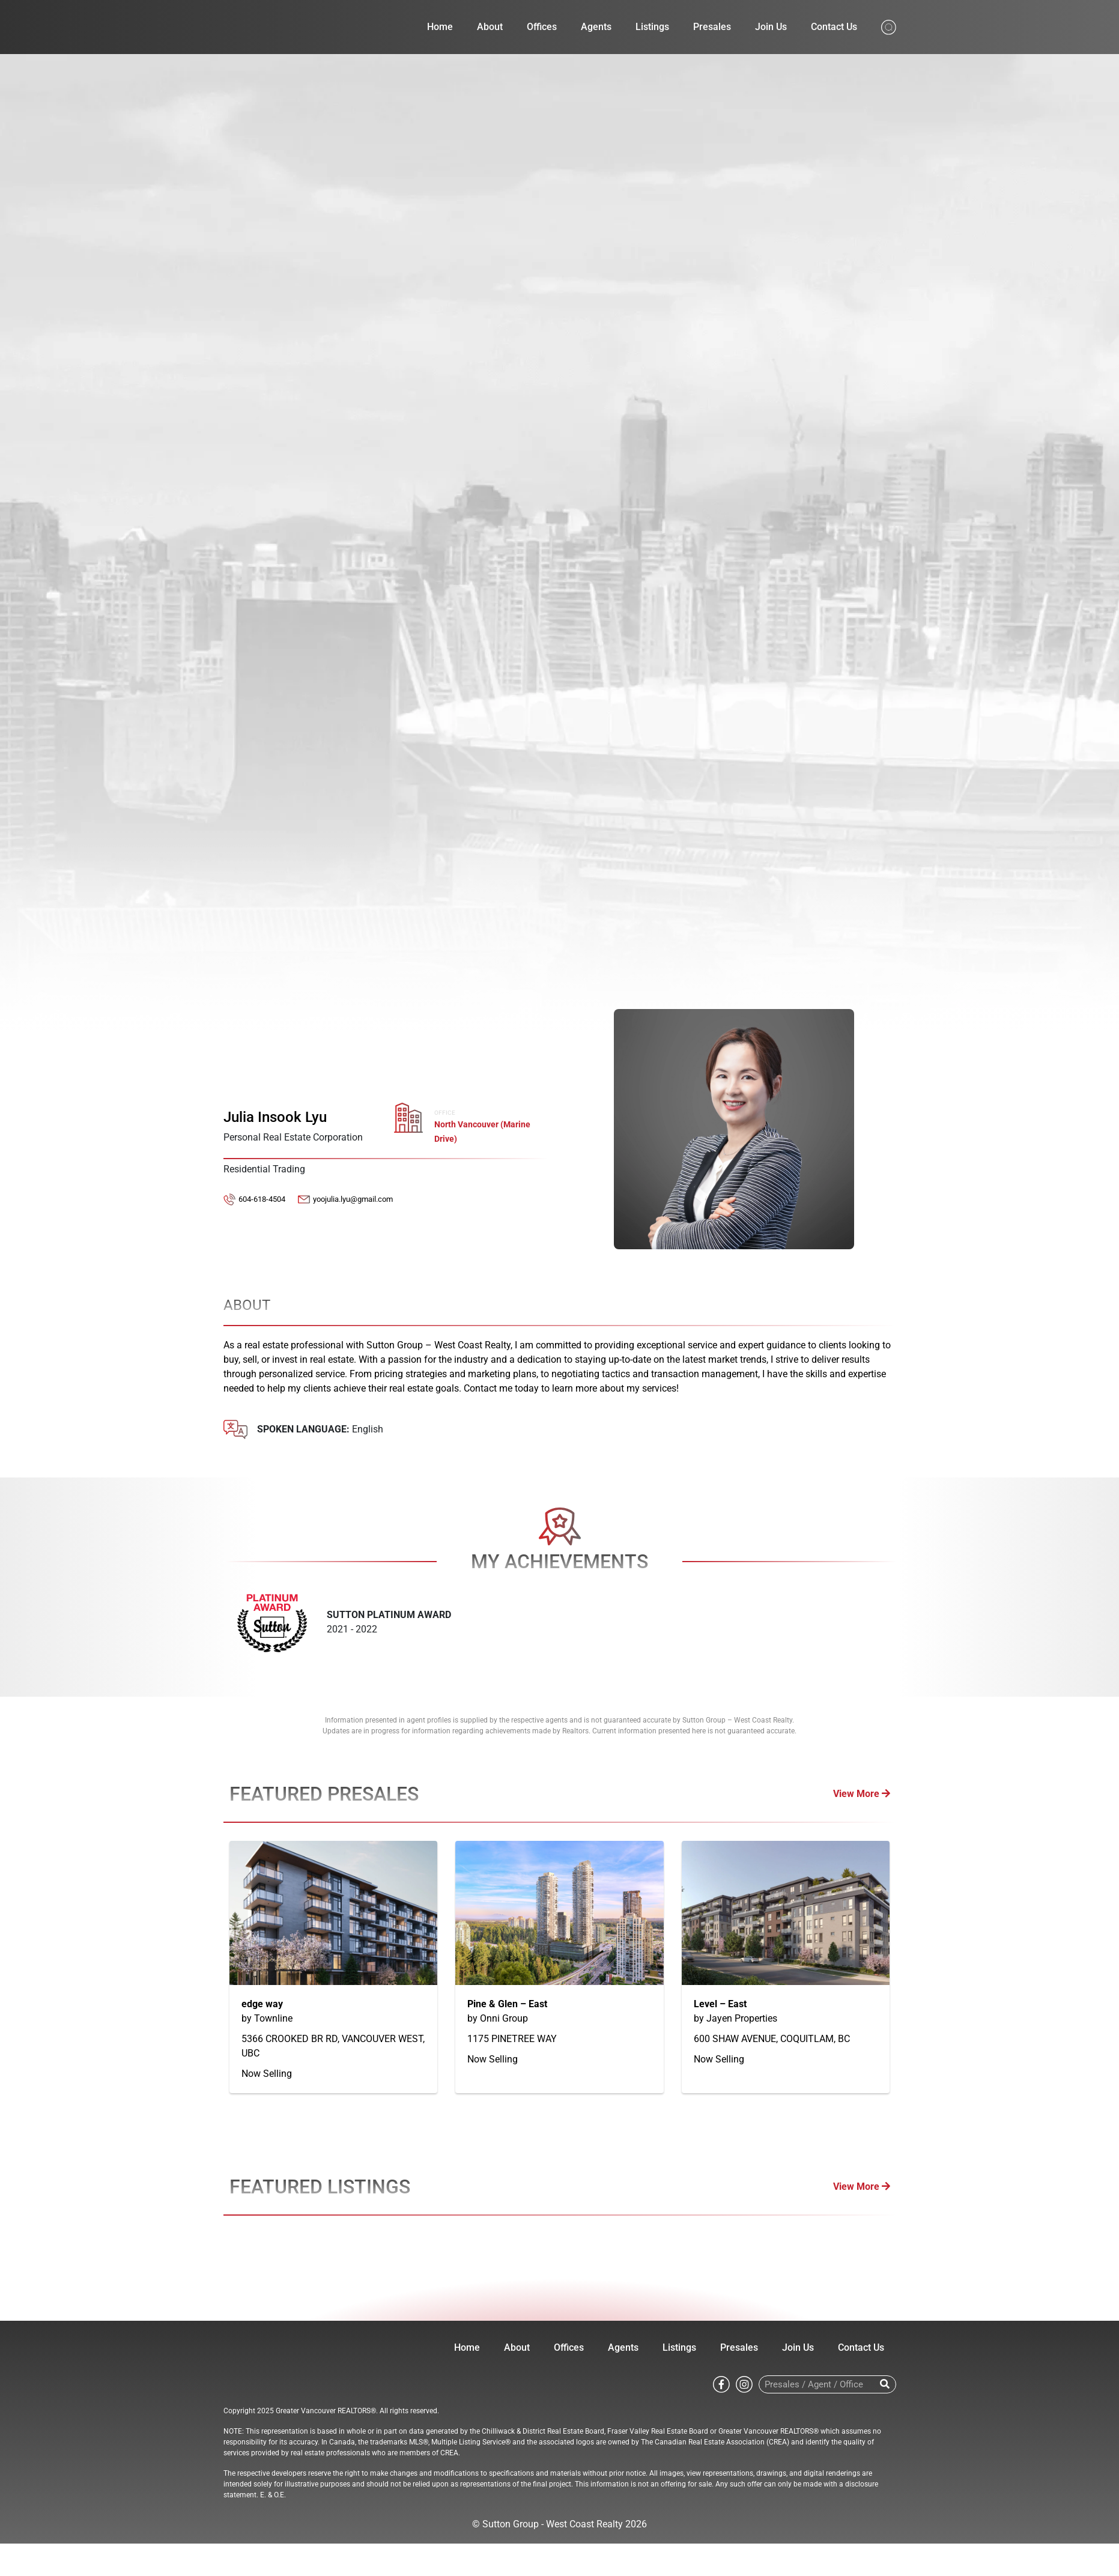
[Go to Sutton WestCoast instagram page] (744, 2383)
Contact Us (834, 26)
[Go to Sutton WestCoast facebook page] (721, 2383)
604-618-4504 (261, 1199)
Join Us (771, 26)
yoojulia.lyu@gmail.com (353, 1199)
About (490, 26)
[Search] (885, 2384)
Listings (652, 26)
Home (440, 26)
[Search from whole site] (888, 26)
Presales (712, 26)
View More (861, 1793)
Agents (596, 26)
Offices (542, 26)
